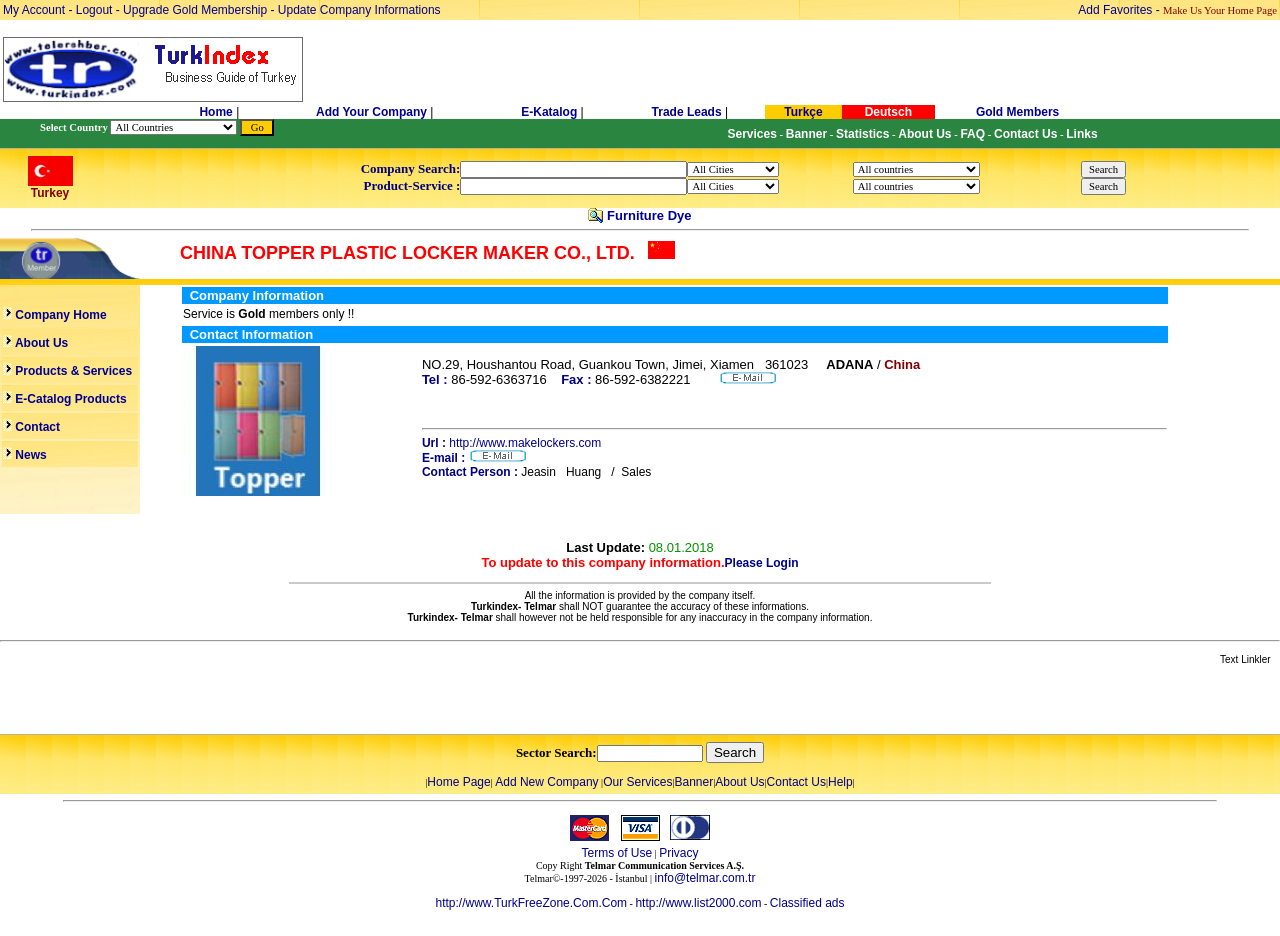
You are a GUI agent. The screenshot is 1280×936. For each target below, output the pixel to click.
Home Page (458, 782)
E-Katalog (549, 112)
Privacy (678, 853)
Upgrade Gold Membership (196, 10)
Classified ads (807, 903)
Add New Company (546, 782)
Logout (94, 10)
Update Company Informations (359, 10)
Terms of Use (616, 853)
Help (840, 782)
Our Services (637, 782)
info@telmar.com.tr (705, 878)
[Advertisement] (237, 701)
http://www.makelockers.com (525, 443)
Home (217, 112)
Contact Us (796, 782)
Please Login (762, 563)
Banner (694, 782)
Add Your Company (373, 112)
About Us (739, 782)
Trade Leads (687, 112)
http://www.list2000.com (698, 903)
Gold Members (1017, 112)
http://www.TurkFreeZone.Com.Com (531, 903)
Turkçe (803, 112)
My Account (35, 10)
